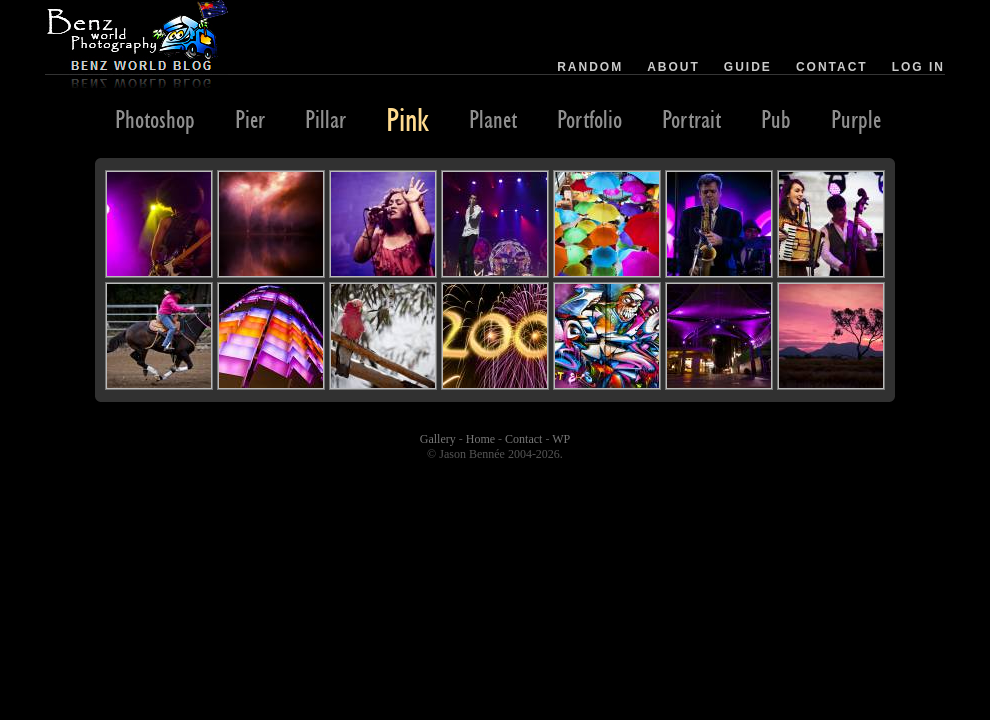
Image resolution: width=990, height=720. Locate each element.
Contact (832, 67)
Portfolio (589, 119)
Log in (918, 67)
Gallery (438, 439)
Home (480, 439)
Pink (407, 119)
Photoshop (155, 119)
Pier (250, 119)
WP (561, 439)
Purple (856, 119)
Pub (776, 119)
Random (590, 67)
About (673, 67)
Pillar (325, 119)
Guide (748, 67)
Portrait (691, 119)
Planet (493, 119)
